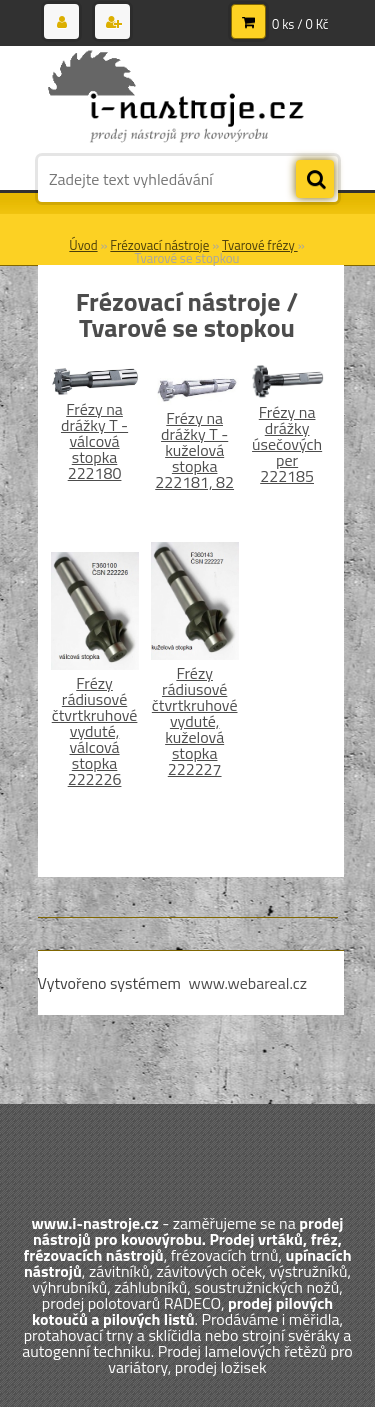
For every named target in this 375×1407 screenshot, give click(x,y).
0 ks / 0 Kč (300, 24)
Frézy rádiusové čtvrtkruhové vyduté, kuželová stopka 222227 (195, 721)
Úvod (83, 245)
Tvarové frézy (260, 245)
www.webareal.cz (247, 983)
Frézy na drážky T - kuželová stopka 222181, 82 (194, 450)
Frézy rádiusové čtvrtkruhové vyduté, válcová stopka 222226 (95, 731)
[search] (315, 180)
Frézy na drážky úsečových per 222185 (287, 444)
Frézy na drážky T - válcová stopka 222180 (94, 441)
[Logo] (175, 98)
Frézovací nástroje (159, 245)
